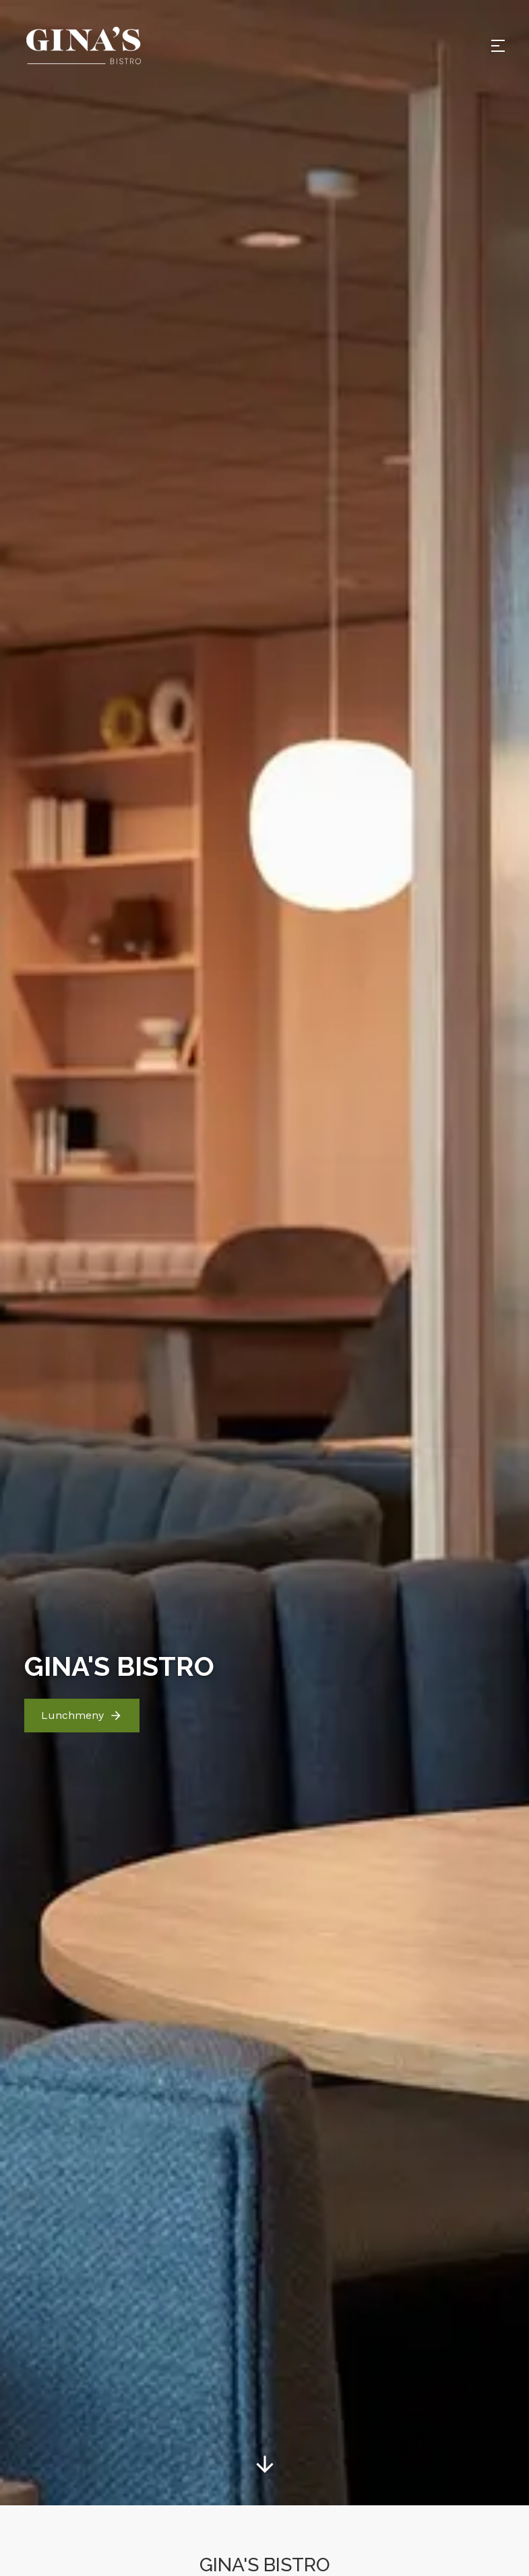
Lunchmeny (82, 1658)
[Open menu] (498, 46)
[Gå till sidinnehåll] (264, 2407)
